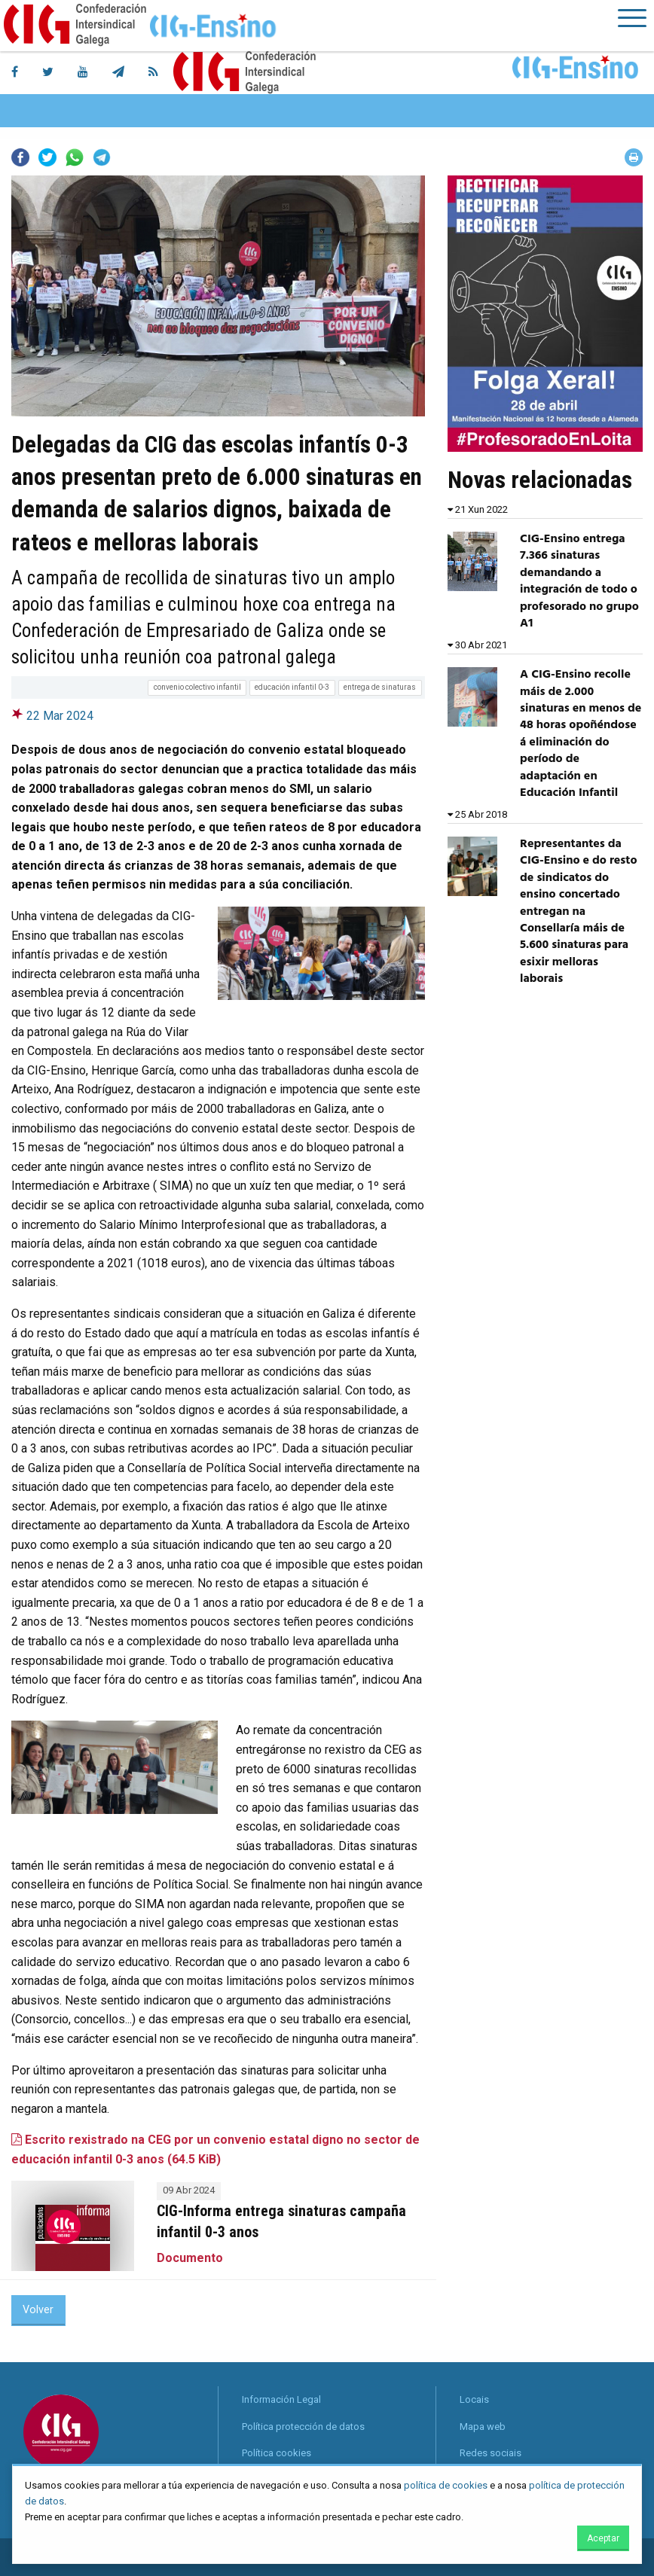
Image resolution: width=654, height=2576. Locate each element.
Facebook (20, 157)
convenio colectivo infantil (197, 687)
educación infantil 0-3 (292, 687)
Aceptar (603, 2538)
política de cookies (445, 2485)
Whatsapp (75, 157)
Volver (38, 2309)
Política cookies (276, 2453)
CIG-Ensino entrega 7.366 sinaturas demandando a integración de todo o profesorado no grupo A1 (579, 581)
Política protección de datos (303, 2426)
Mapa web (483, 2426)
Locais (474, 2399)
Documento (190, 2258)
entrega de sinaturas (380, 687)
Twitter (47, 157)
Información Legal (281, 2399)
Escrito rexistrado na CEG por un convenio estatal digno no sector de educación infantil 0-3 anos (215, 2149)
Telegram (102, 157)
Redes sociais (490, 2453)
